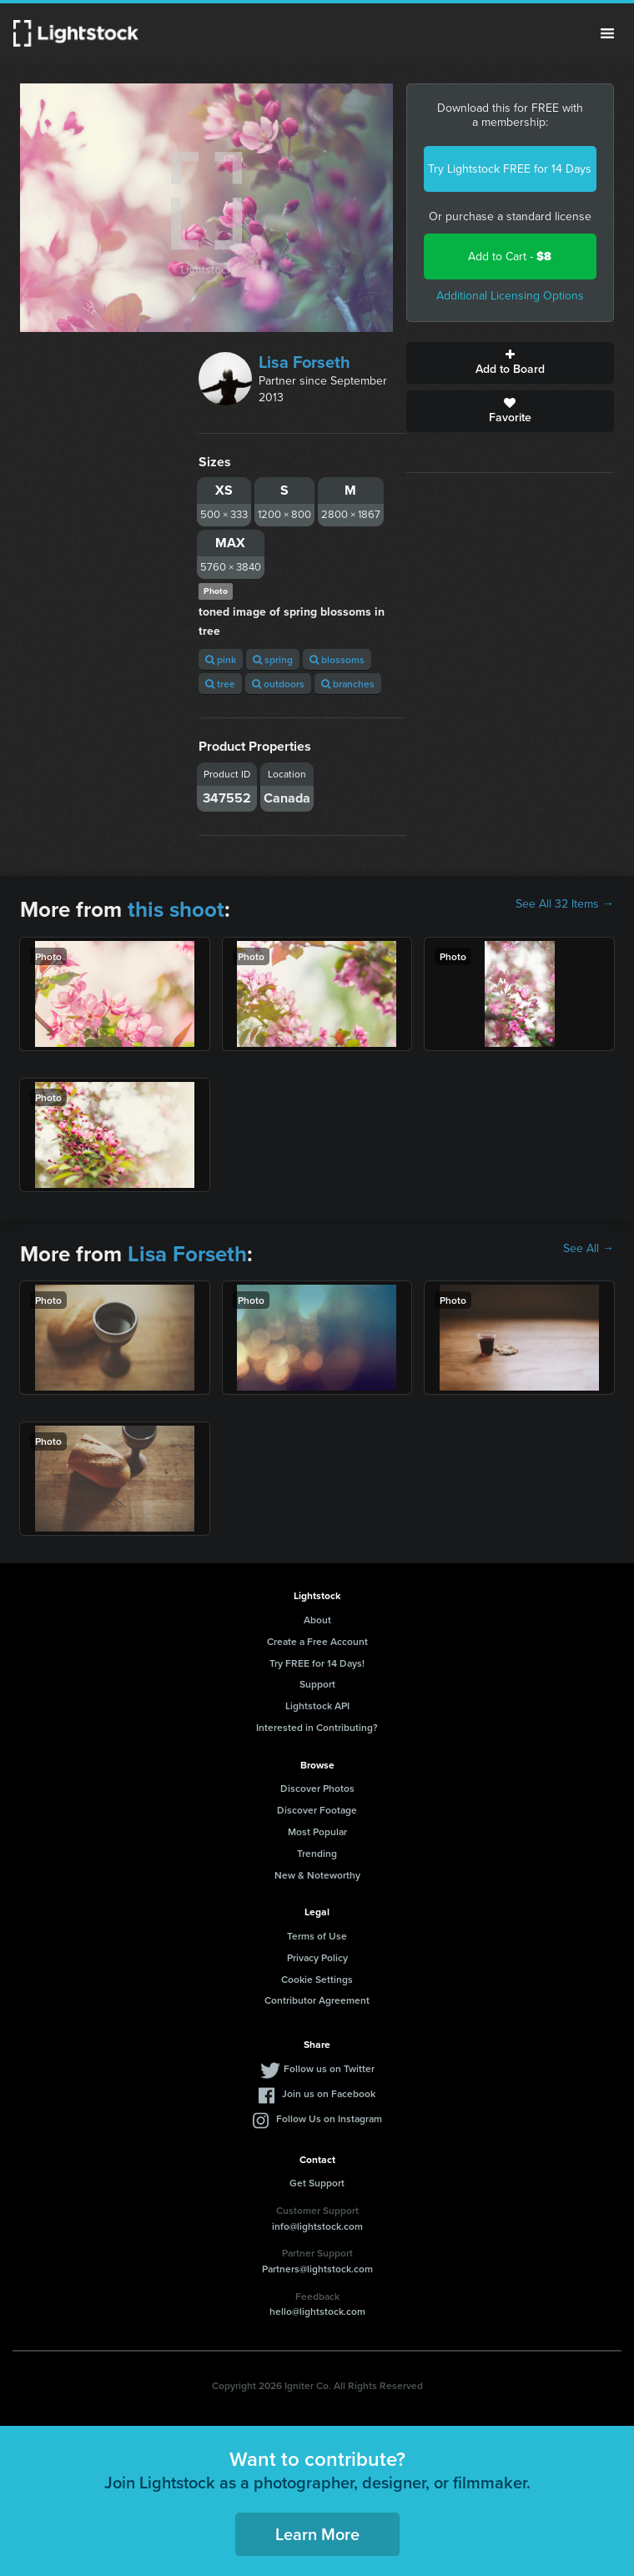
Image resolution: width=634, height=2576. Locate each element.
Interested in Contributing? (317, 1727)
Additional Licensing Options (510, 295)
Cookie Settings (317, 1979)
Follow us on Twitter (329, 2068)
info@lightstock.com (317, 2226)
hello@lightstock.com (317, 2311)
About (317, 1620)
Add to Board (510, 363)
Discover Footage (317, 1810)
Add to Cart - (509, 256)
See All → (588, 1248)
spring (273, 659)
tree (220, 684)
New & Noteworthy (317, 1875)
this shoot (176, 909)
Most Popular (317, 1831)
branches (348, 684)
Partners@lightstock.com (317, 2269)
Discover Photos (317, 1788)
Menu (607, 33)
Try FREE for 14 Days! (317, 1663)
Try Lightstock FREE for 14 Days (509, 169)
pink (220, 659)
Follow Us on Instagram (329, 2118)
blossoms (337, 659)
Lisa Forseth (304, 362)
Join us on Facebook (328, 2093)
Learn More (317, 2534)
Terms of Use (317, 1936)
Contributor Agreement (317, 2000)
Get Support (317, 2183)
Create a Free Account (317, 1641)
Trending (317, 1853)
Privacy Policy (317, 1957)
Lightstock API (317, 1705)
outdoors (278, 684)
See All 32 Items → (565, 904)
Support (317, 1684)
